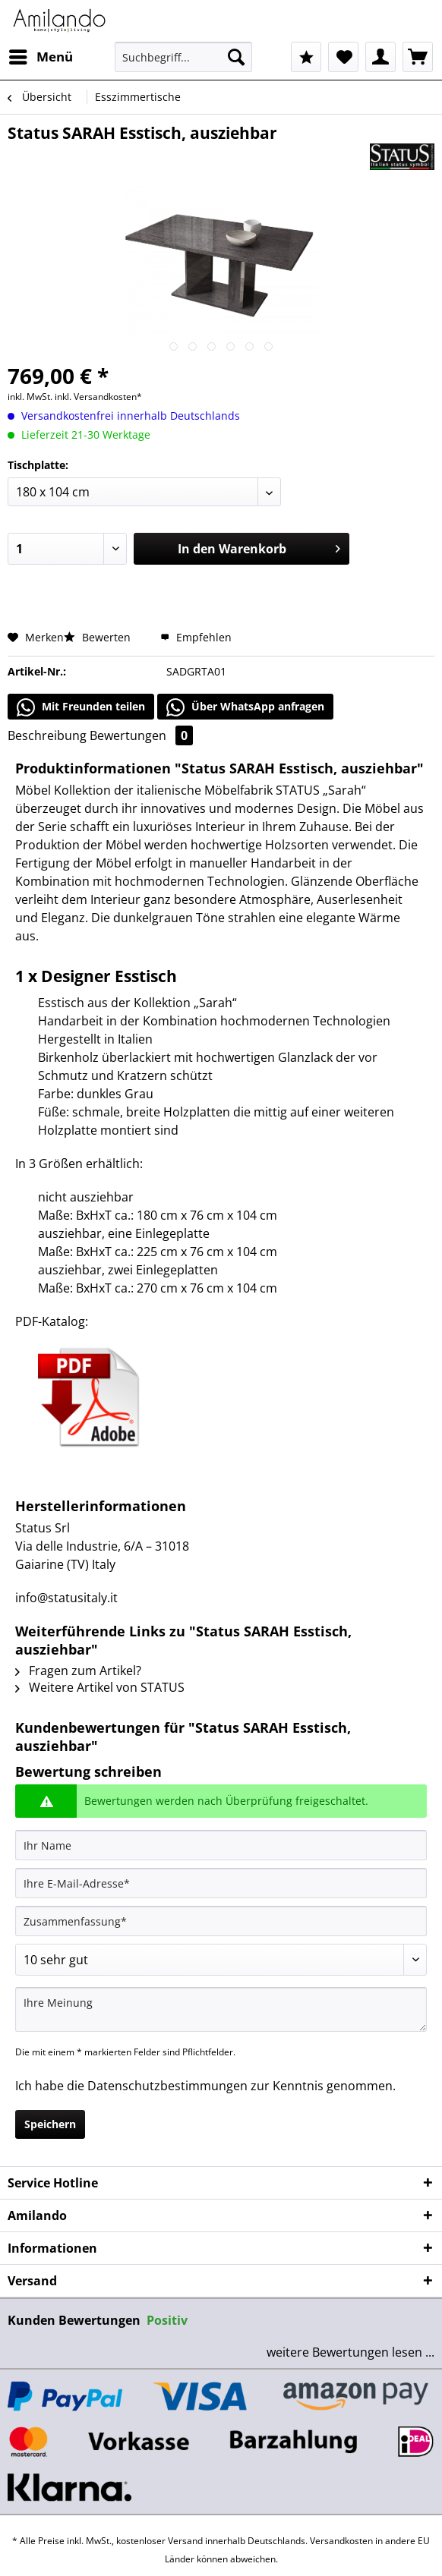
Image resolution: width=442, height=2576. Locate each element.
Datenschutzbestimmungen (167, 2085)
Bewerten (99, 637)
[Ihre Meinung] (221, 2009)
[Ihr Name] (221, 1845)
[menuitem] (40, 57)
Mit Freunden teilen (81, 707)
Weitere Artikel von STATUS (100, 1687)
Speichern (50, 2124)
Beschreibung (47, 735)
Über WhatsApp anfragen (245, 707)
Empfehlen (196, 637)
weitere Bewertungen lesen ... (350, 2352)
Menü (41, 55)
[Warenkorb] (418, 57)
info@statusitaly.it (66, 1597)
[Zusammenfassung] (221, 1921)
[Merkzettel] (343, 57)
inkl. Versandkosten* (98, 396)
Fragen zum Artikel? (78, 1670)
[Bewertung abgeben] (221, 1960)
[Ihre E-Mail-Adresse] (221, 1883)
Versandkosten (341, 2540)
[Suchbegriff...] (183, 57)
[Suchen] (236, 57)
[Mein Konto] (380, 57)
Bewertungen (141, 735)
